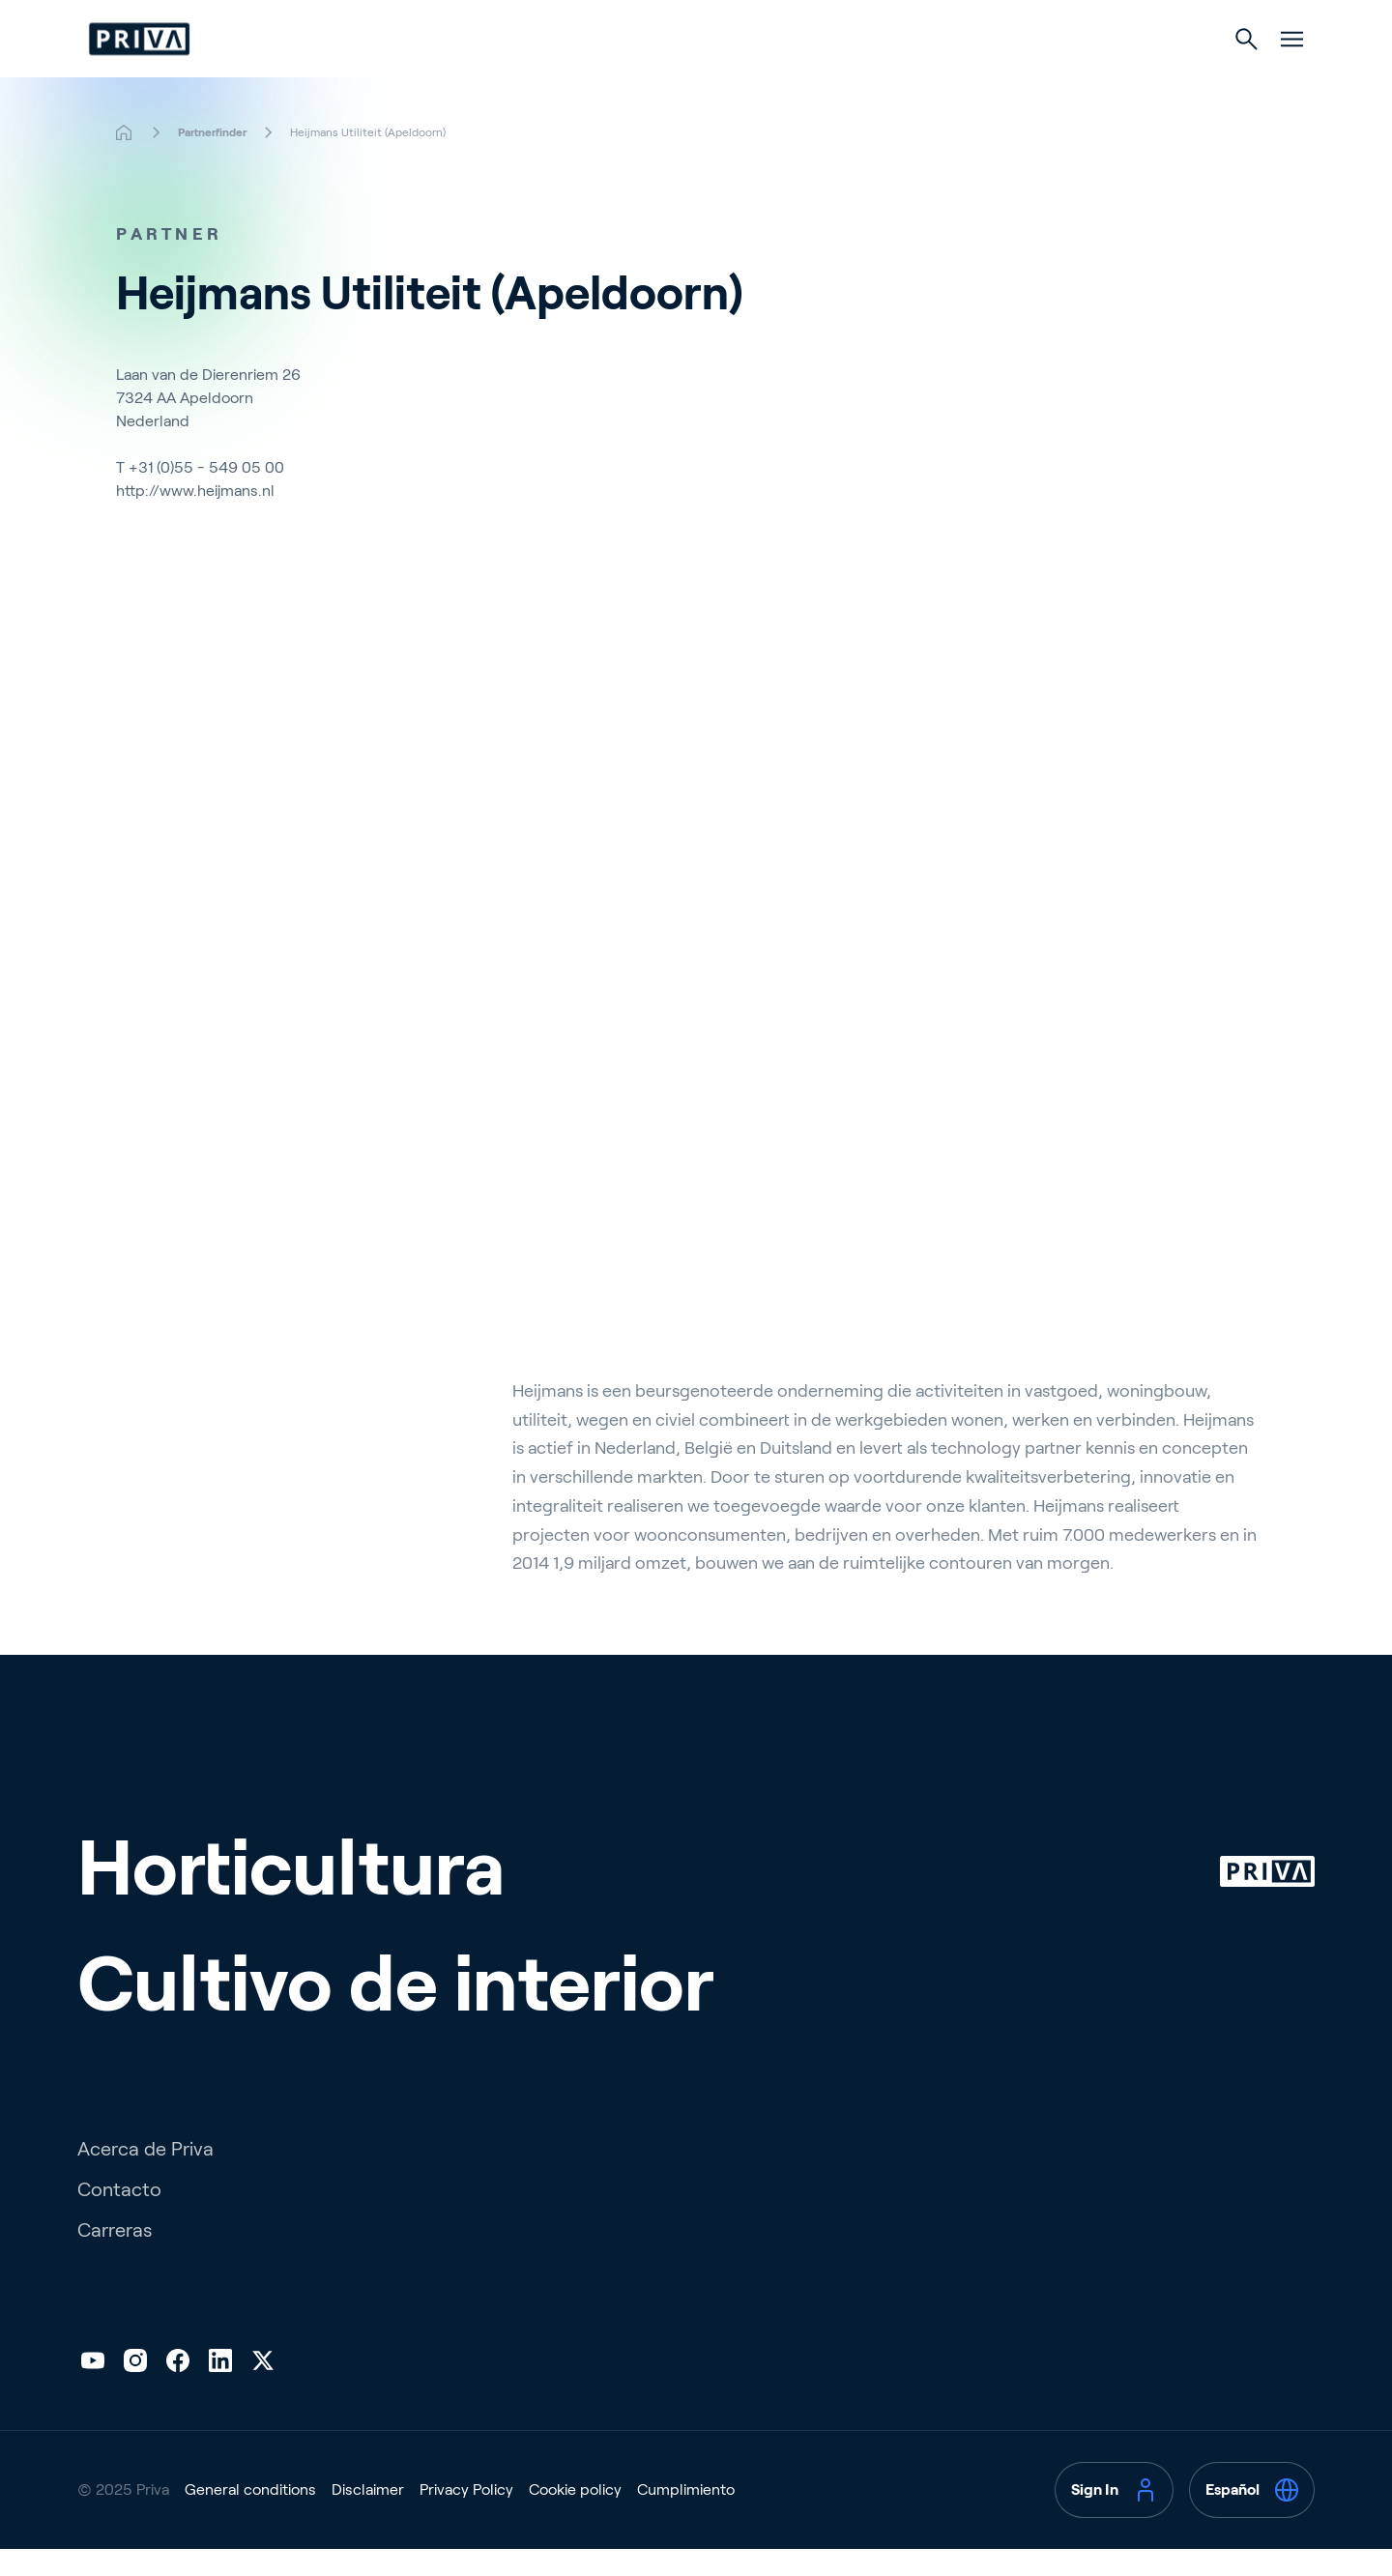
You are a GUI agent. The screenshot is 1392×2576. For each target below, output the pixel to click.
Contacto (119, 2240)
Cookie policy (575, 2541)
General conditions (250, 2541)
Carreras (114, 2281)
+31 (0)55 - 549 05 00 (206, 506)
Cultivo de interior (787, 79)
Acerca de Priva (145, 2200)
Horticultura (605, 79)
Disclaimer (368, 2541)
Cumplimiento (686, 2541)
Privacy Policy (466, 2541)
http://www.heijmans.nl (195, 529)
